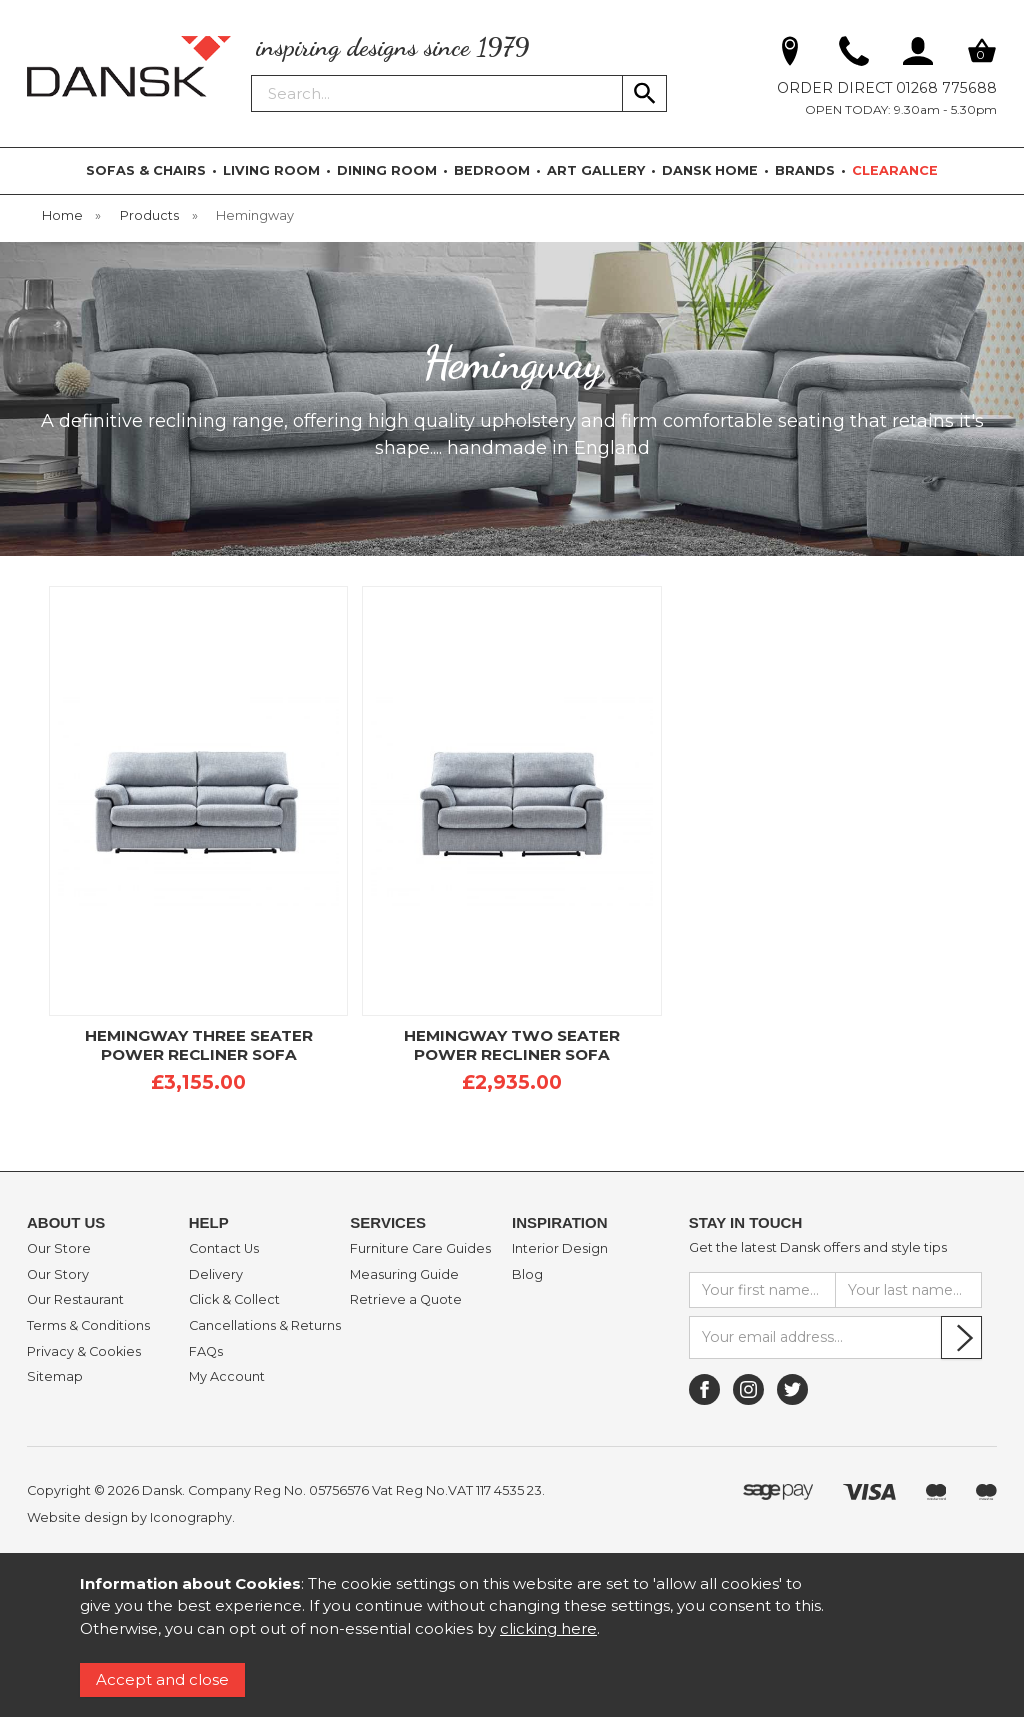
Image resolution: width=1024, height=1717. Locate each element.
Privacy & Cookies (84, 1352)
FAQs (206, 1352)
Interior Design (560, 1249)
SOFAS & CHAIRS (146, 170)
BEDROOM (492, 170)
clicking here (548, 1628)
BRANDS (805, 170)
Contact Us (224, 1249)
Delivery (216, 1275)
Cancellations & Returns (265, 1326)
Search (252, 74)
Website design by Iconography (129, 1517)
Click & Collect (234, 1300)
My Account (227, 1377)
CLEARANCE (895, 170)
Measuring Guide (404, 1275)
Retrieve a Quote (406, 1300)
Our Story (58, 1275)
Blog (527, 1275)
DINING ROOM (387, 170)
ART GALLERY (596, 170)
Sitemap (55, 1377)
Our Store (59, 1249)
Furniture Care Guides (420, 1249)
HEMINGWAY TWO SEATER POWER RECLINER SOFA (512, 1045)
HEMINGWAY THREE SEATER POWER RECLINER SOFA (199, 1045)
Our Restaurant (75, 1300)
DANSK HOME (710, 170)
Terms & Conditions (88, 1326)
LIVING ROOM (271, 170)
